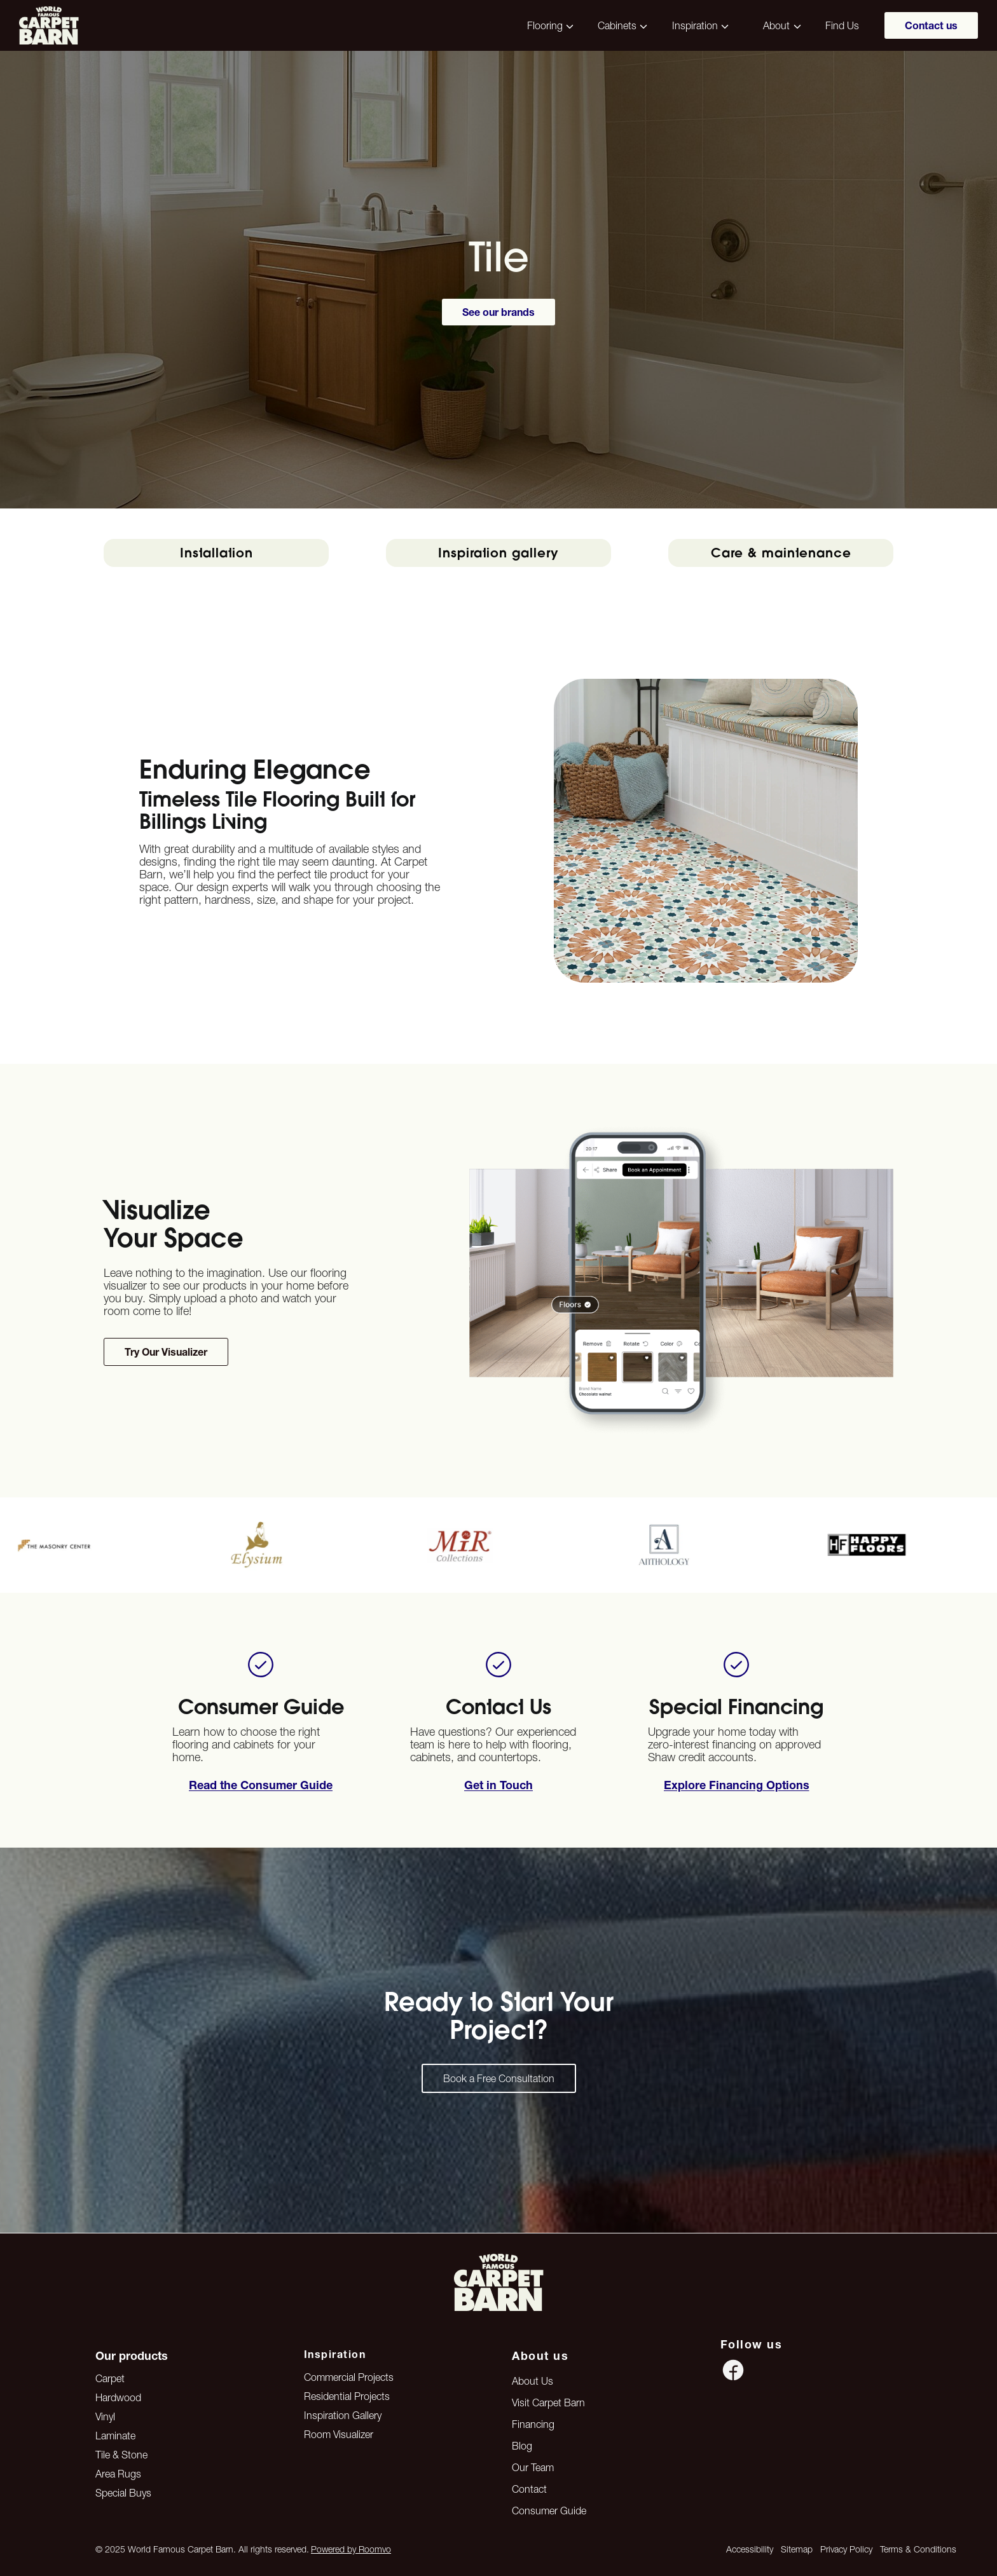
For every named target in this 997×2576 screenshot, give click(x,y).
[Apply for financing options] (498, 1785)
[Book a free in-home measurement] (736, 1785)
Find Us (842, 25)
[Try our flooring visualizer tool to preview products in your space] (166, 1352)
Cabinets (617, 25)
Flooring (545, 25)
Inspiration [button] (695, 25)
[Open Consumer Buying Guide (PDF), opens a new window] (261, 1785)
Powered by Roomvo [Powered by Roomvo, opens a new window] (351, 2549)
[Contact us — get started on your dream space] (499, 2078)
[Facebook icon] (733, 2370)
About (776, 25)
